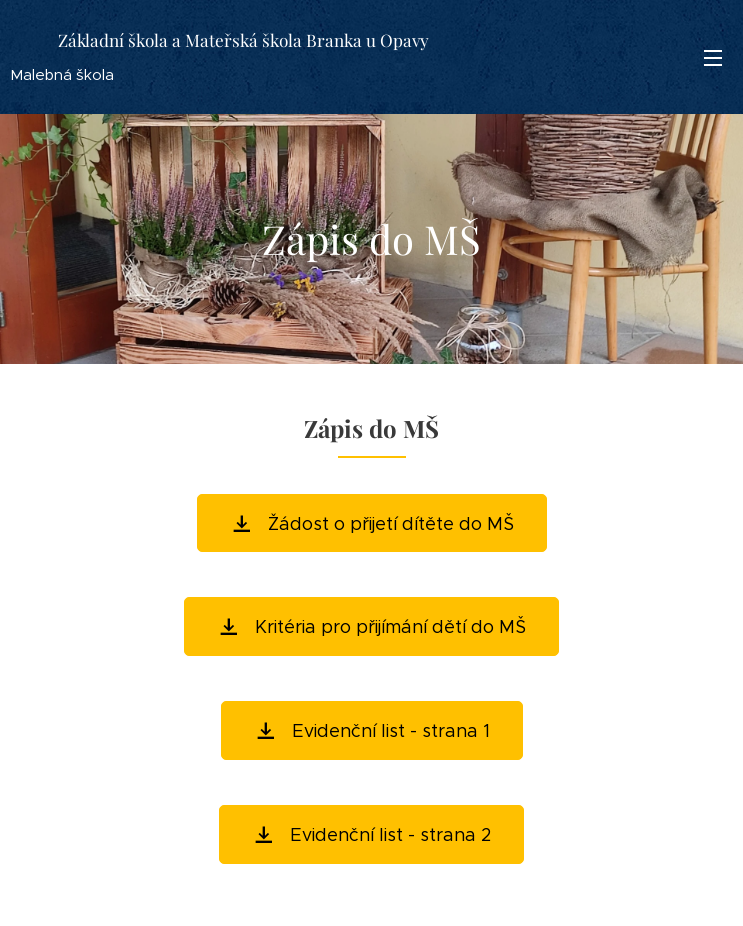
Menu (713, 58)
